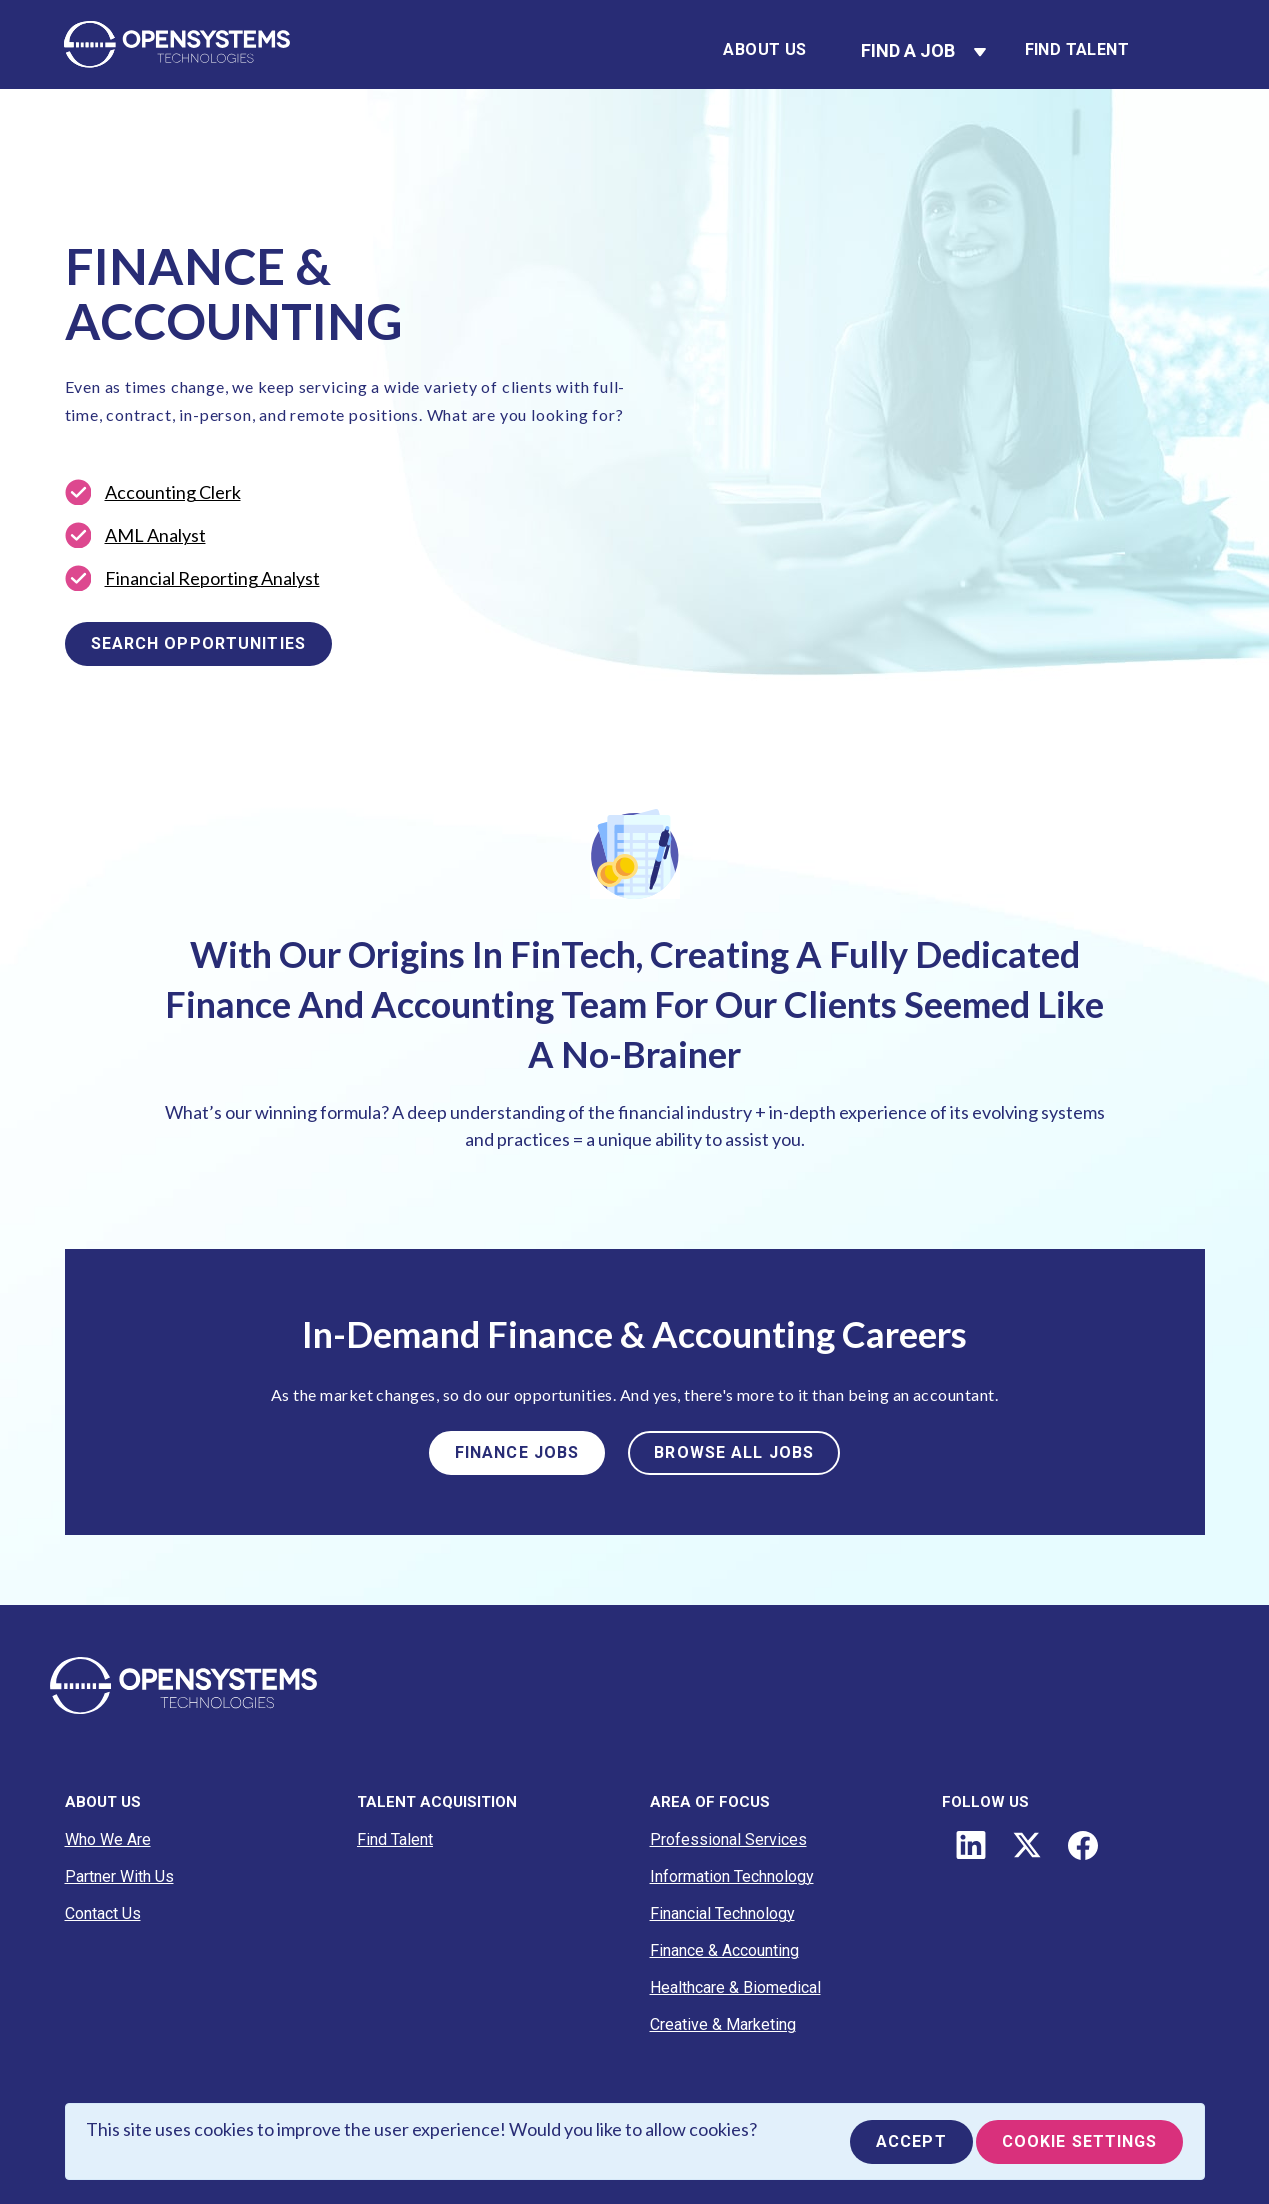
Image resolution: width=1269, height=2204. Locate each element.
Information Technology (732, 1876)
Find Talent (1077, 49)
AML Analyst (155, 535)
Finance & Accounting (724, 1950)
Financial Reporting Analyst (212, 578)
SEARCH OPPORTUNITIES (198, 643)
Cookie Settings (1080, 2141)
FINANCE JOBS (517, 1452)
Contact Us (103, 1913)
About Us (764, 49)
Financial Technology (722, 1913)
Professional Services (728, 1839)
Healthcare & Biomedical (735, 1987)
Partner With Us (119, 1876)
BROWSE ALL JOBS (734, 1452)
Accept (911, 2141)
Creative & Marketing (723, 2024)
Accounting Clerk (173, 492)
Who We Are (108, 1839)
